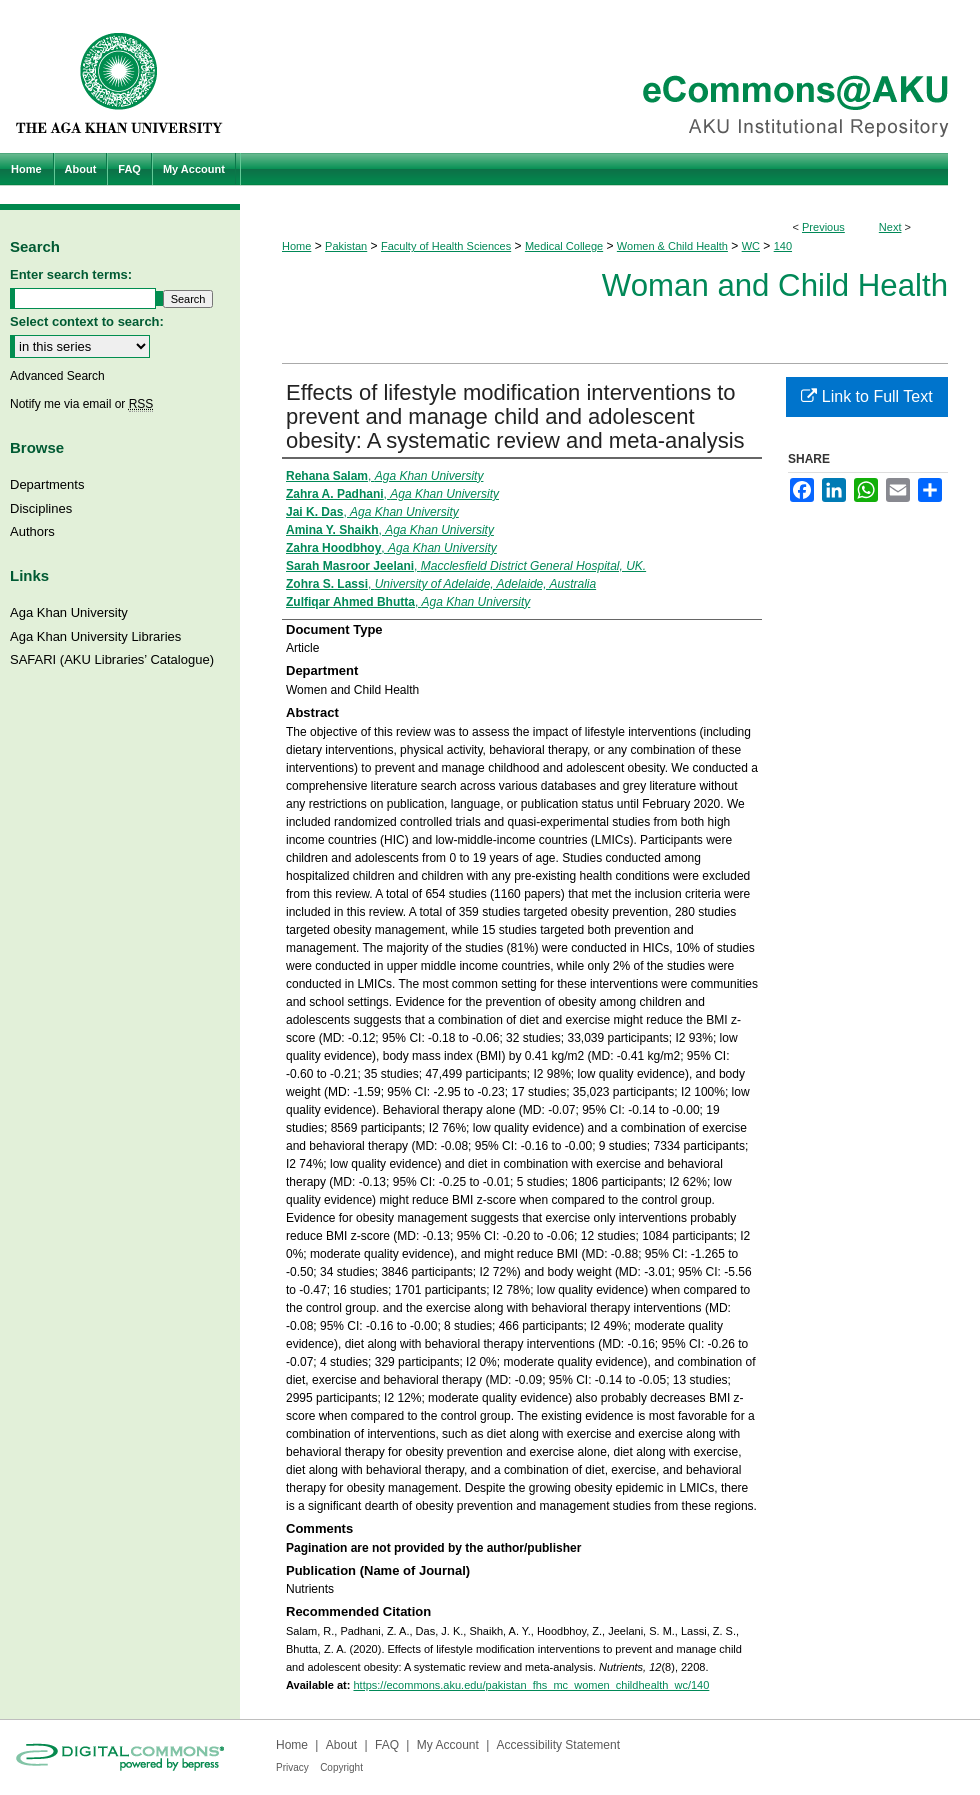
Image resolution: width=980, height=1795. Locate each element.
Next (890, 227)
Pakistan (346, 246)
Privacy (292, 1767)
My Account (448, 1745)
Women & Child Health (672, 246)
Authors (32, 531)
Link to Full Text (866, 396)
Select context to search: (87, 321)
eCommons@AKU (610, 76)
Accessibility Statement (558, 1745)
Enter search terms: (71, 274)
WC (751, 246)
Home (296, 246)
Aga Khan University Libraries (95, 636)
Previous (823, 227)
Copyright (341, 1767)
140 (783, 246)
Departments (47, 484)
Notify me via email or (81, 404)
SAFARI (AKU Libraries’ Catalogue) (112, 659)
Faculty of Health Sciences (446, 246)
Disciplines (41, 508)
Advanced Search (57, 376)
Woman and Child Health (775, 285)
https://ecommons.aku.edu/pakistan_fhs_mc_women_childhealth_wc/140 (531, 1685)
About (341, 1745)
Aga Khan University (69, 612)
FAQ (387, 1745)
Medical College (564, 246)
